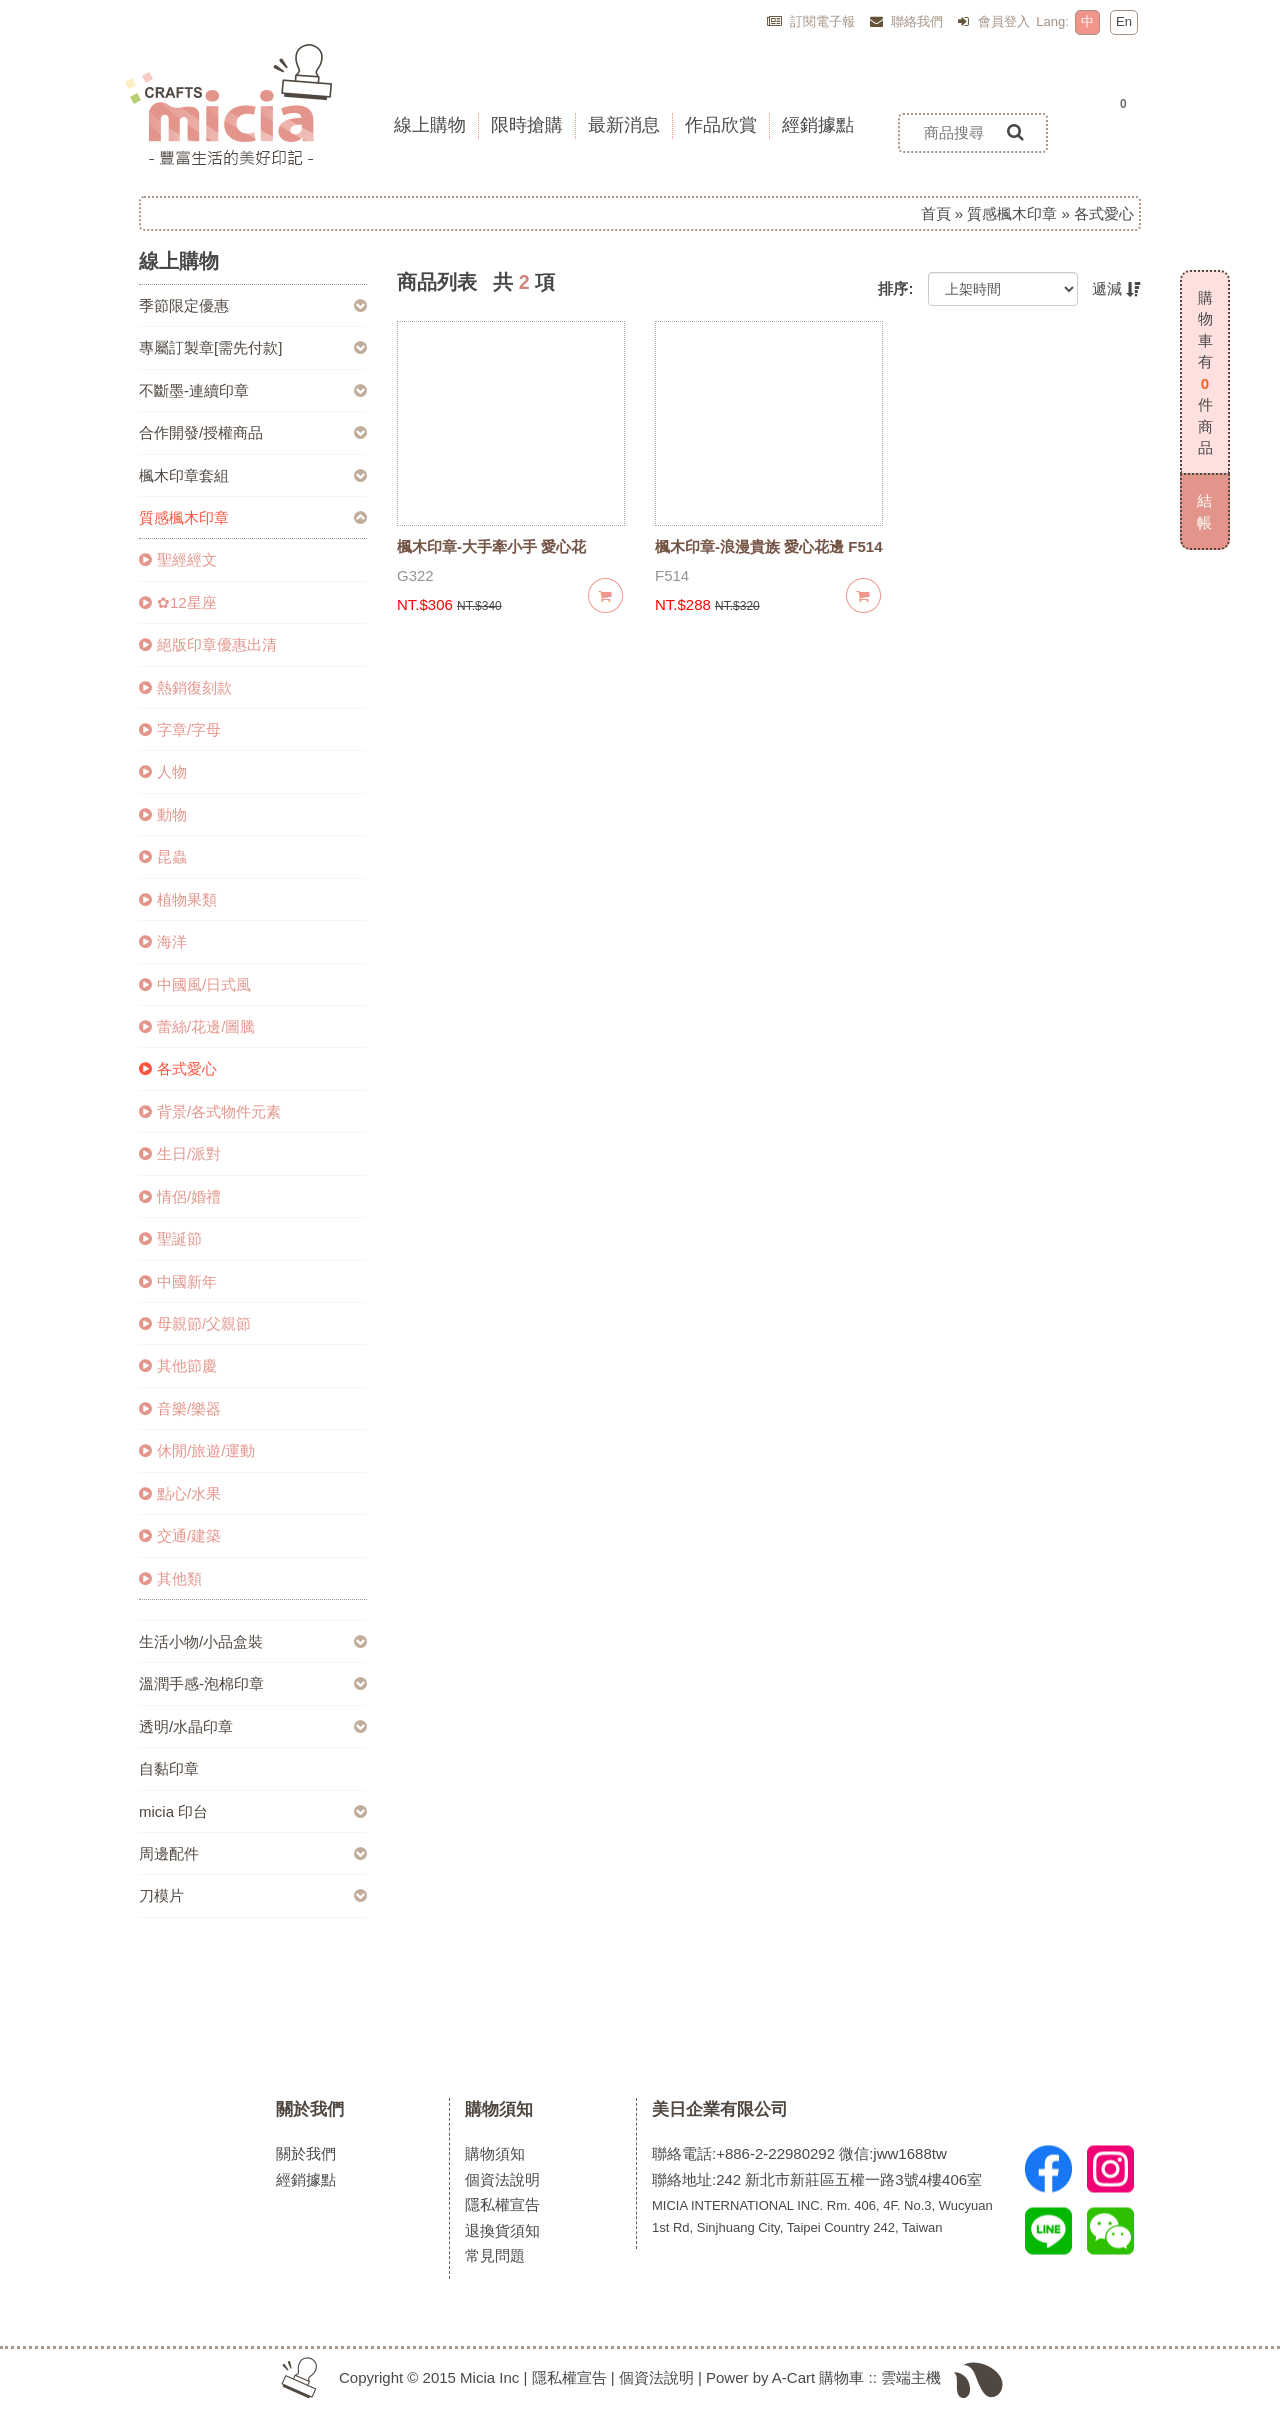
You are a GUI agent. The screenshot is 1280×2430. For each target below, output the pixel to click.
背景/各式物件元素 (210, 1111)
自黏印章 (169, 1768)
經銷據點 (306, 2179)
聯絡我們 (907, 21)
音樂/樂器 (180, 1408)
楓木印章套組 (184, 475)
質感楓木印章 (1012, 213)
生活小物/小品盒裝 (201, 1641)
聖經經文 (178, 559)
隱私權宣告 (502, 2204)
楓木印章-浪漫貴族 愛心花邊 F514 (769, 546)
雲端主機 (911, 2377)
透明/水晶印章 (186, 1726)
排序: (895, 288)
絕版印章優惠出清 (208, 644)
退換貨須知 (502, 2230)
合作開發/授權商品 (201, 432)
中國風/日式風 (195, 984)
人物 (163, 771)
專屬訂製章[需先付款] (210, 347)
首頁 (936, 213)
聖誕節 (170, 1238)
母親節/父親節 (195, 1323)
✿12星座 (178, 602)
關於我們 (310, 2109)
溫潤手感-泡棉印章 (201, 1683)
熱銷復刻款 (185, 687)
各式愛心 (178, 1068)
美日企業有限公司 (720, 2109)
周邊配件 (169, 1853)
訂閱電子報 (811, 21)
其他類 (170, 1578)
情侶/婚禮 (180, 1196)
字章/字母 (180, 729)
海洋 (163, 941)
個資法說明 (502, 2179)
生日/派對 (180, 1153)
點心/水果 (180, 1493)
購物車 (841, 2377)
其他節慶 (178, 1365)
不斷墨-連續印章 (194, 390)
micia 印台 (173, 1811)
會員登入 (994, 21)
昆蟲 (163, 856)
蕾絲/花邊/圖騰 (197, 1026)
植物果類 (178, 899)
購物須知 (499, 2109)
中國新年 (178, 1281)
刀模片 (161, 1895)
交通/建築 (180, 1535)
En (1124, 21)
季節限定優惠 (184, 305)
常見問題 (495, 2255)
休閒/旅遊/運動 (197, 1450)
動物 (163, 814)
